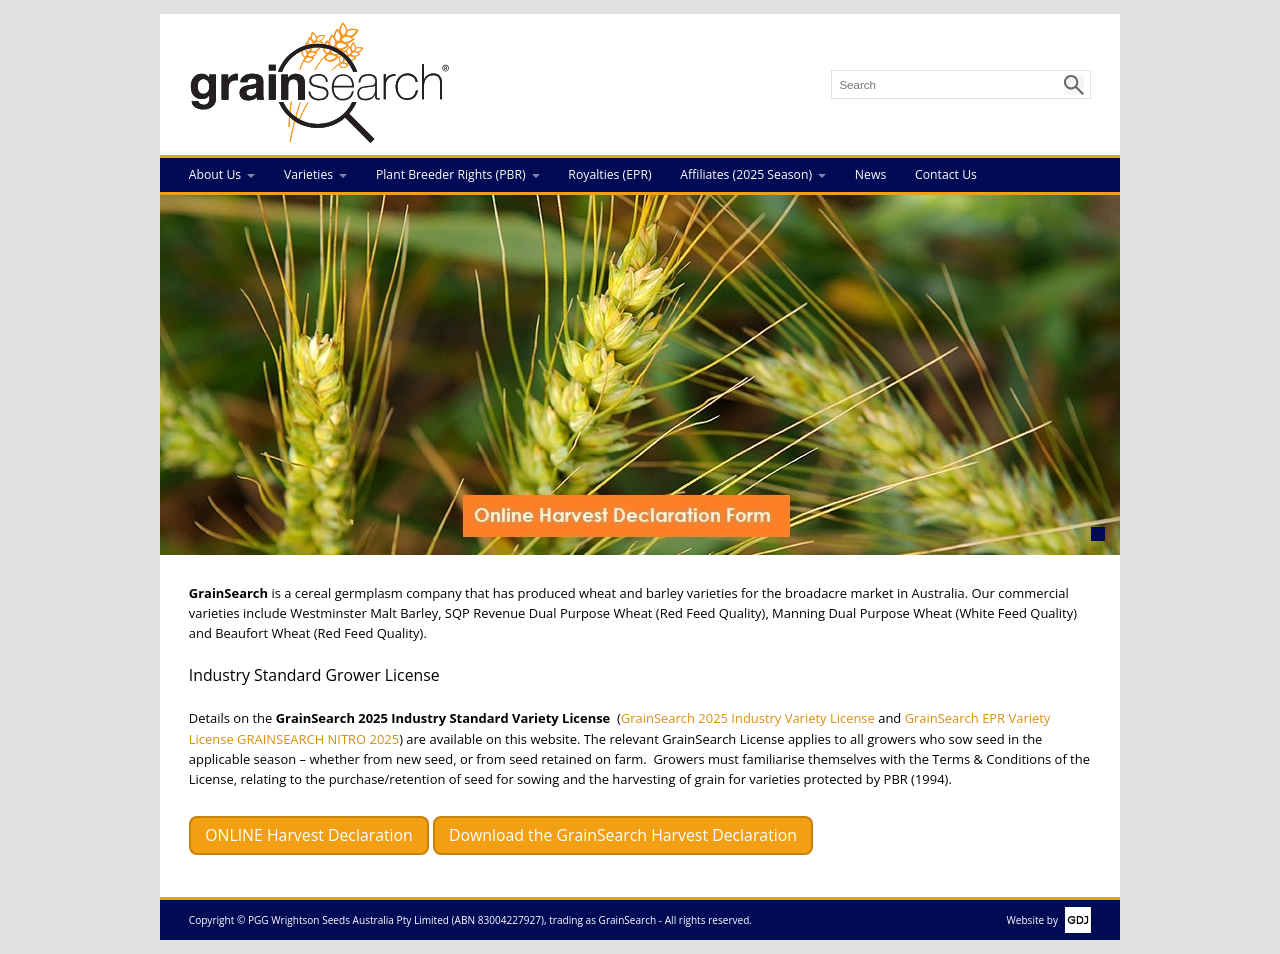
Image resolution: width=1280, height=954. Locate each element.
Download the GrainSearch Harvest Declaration (623, 835)
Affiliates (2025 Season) (746, 174)
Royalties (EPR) (609, 174)
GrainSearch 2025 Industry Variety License (748, 718)
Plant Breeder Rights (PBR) (451, 174)
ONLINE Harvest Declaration (309, 835)
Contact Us (946, 174)
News (870, 174)
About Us (215, 174)
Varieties (308, 174)
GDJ (1074, 920)
